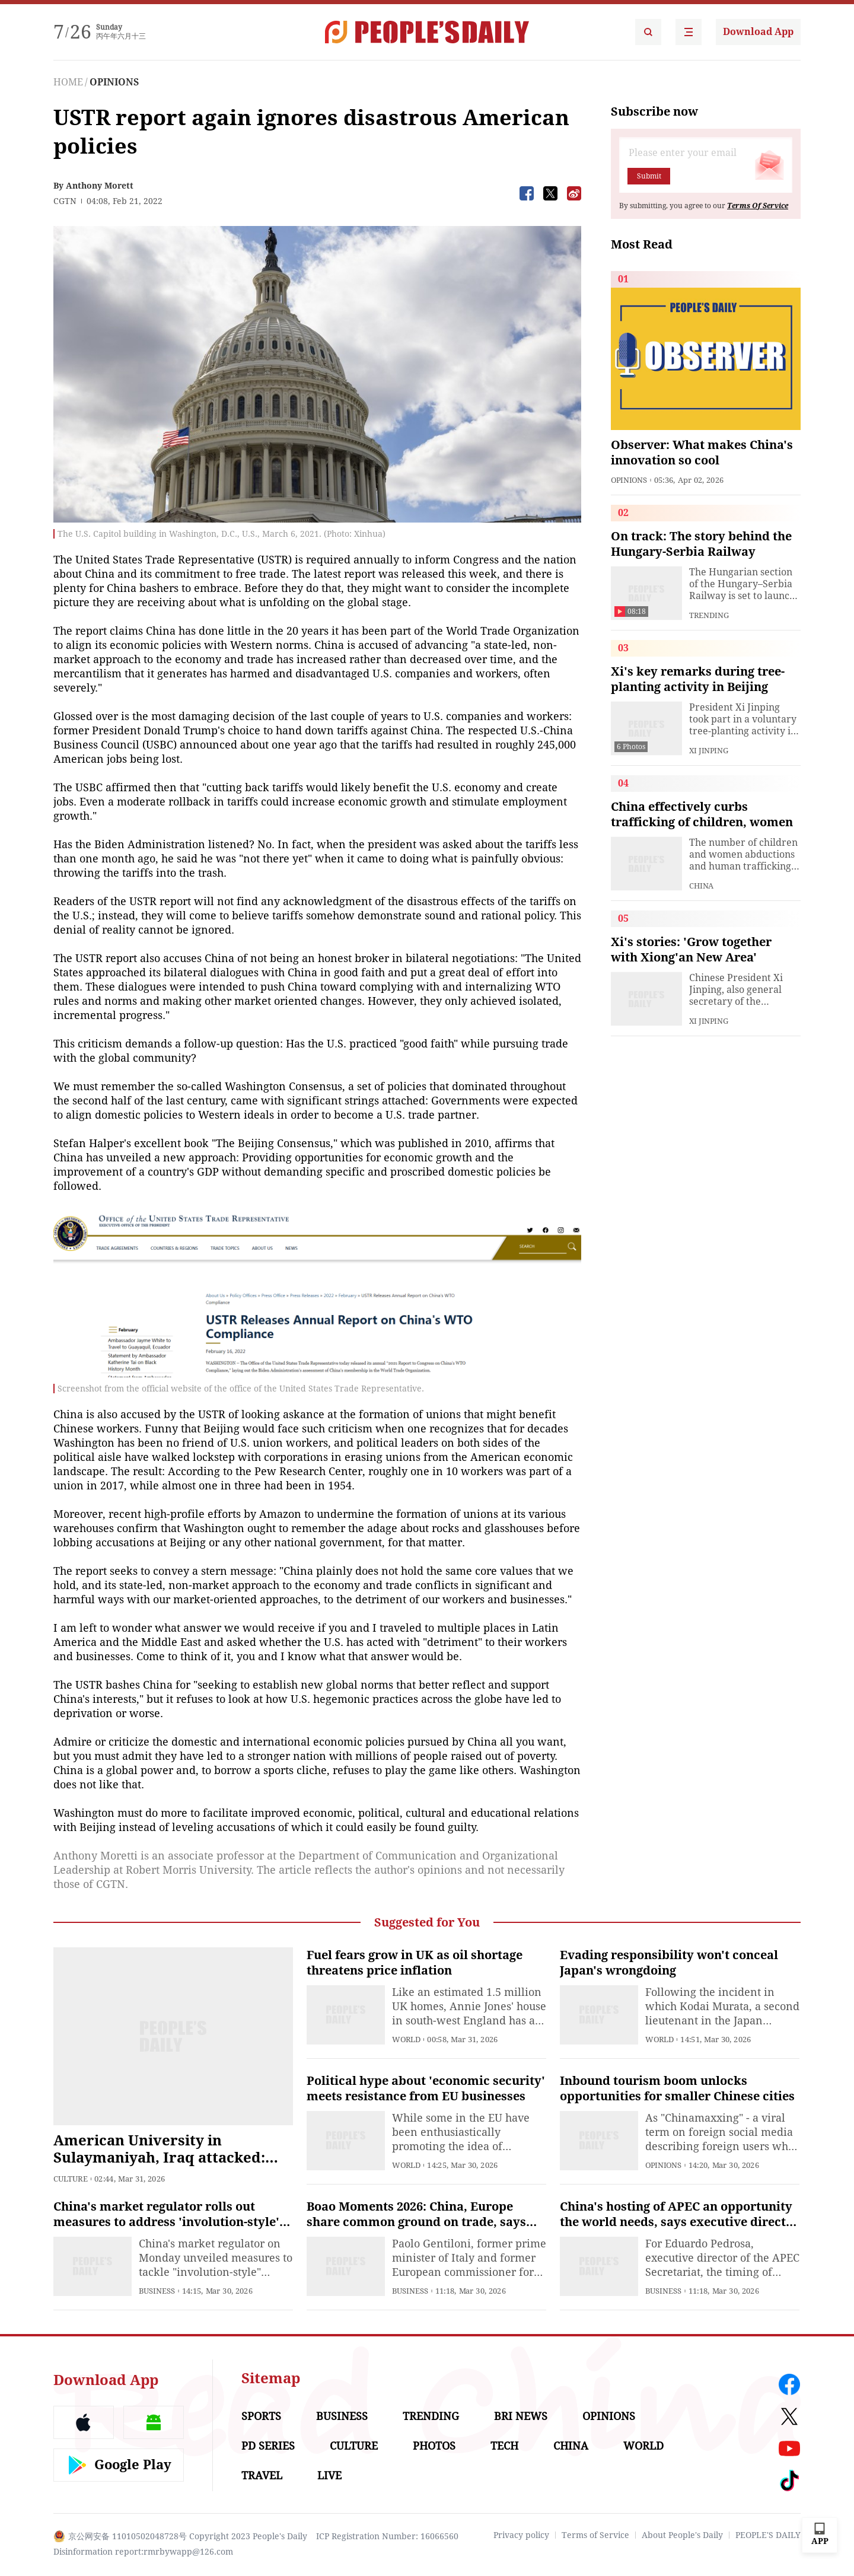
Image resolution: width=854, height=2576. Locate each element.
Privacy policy (521, 2535)
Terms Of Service (757, 206)
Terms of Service (595, 2535)
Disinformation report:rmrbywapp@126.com (143, 2551)
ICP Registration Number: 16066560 (387, 2536)
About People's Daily (682, 2535)
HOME (68, 82)
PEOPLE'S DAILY (768, 2535)
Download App (758, 31)
